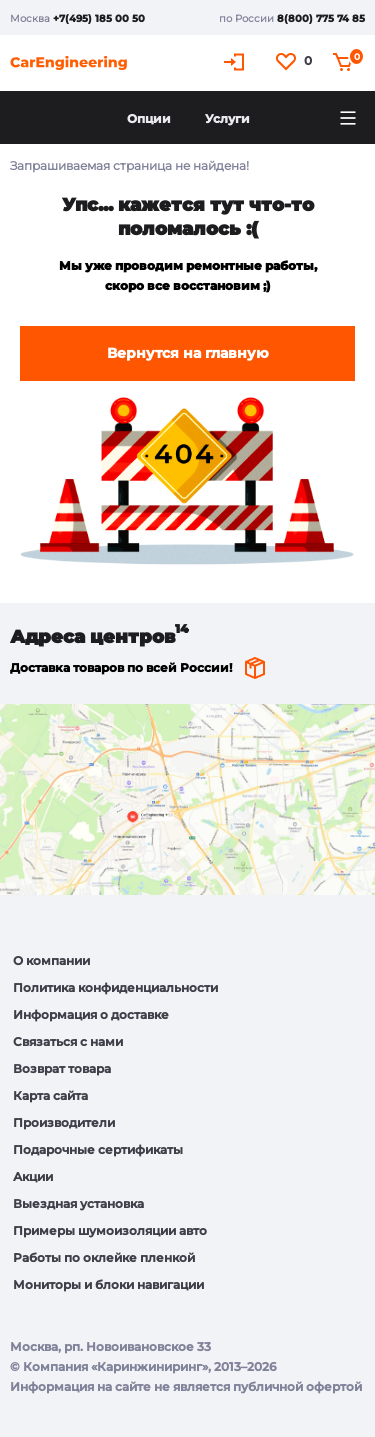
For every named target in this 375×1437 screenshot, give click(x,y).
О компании (51, 960)
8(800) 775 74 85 (321, 18)
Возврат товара (62, 1068)
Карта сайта (50, 1095)
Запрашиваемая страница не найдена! (129, 165)
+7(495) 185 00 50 (99, 18)
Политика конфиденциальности (115, 987)
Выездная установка (78, 1203)
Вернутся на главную (188, 353)
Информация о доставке (91, 1014)
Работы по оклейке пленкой (104, 1257)
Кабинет (237, 61)
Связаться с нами (68, 1041)
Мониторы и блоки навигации (108, 1284)
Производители (64, 1122)
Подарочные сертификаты (98, 1149)
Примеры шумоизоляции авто (110, 1230)
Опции (149, 118)
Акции (33, 1176)
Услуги (227, 118)
